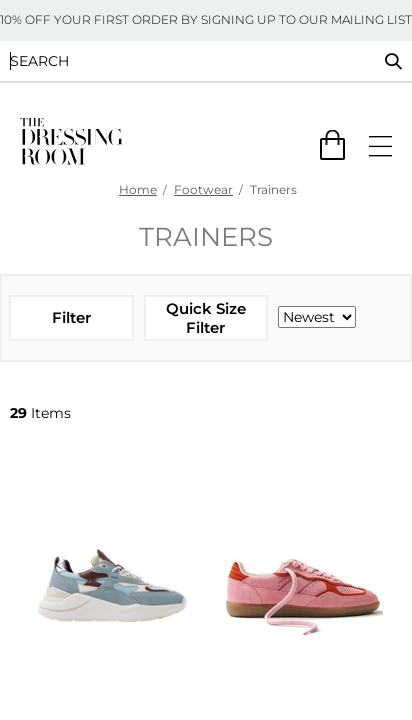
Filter (71, 317)
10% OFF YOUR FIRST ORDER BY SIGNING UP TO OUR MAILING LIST (206, 19)
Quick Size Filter (206, 318)
